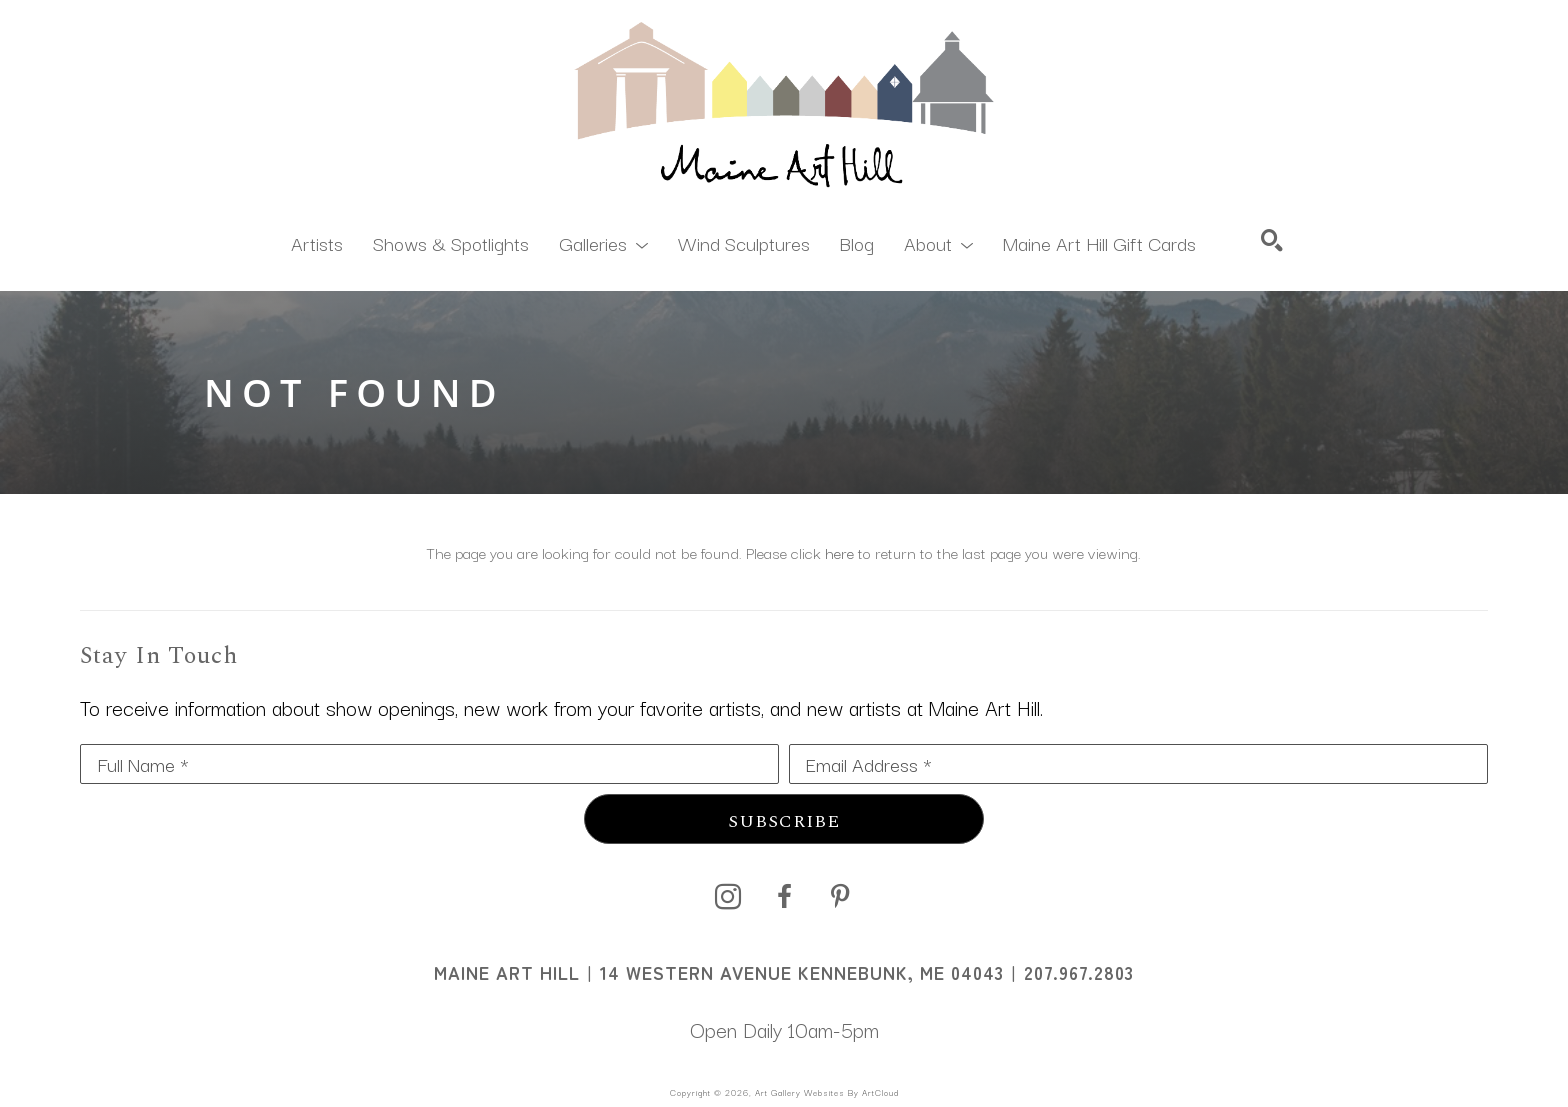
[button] (603, 242)
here (839, 552)
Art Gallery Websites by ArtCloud (827, 1092)
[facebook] (784, 897)
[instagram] (728, 897)
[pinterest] (840, 897)
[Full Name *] (429, 764)
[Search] (1272, 240)
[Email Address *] (1138, 764)
